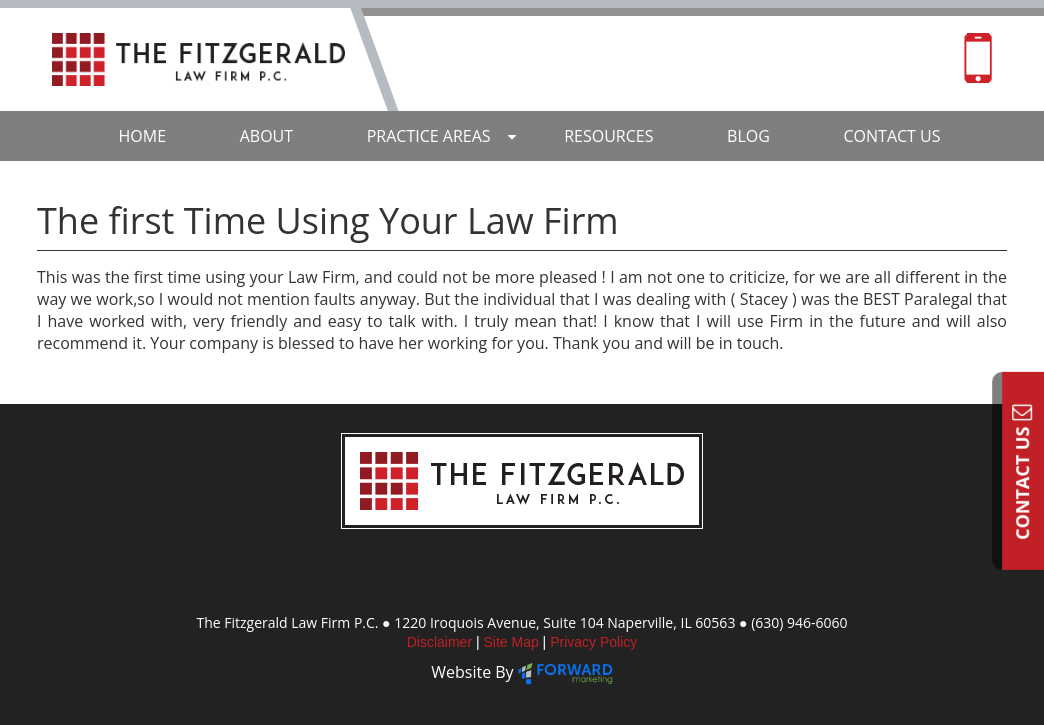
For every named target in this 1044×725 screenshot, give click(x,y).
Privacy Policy (593, 642)
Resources (608, 136)
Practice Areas (429, 136)
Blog (748, 136)
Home (143, 136)
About (266, 136)
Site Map (512, 642)
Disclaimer (441, 642)
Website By (474, 672)
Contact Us (1022, 471)
